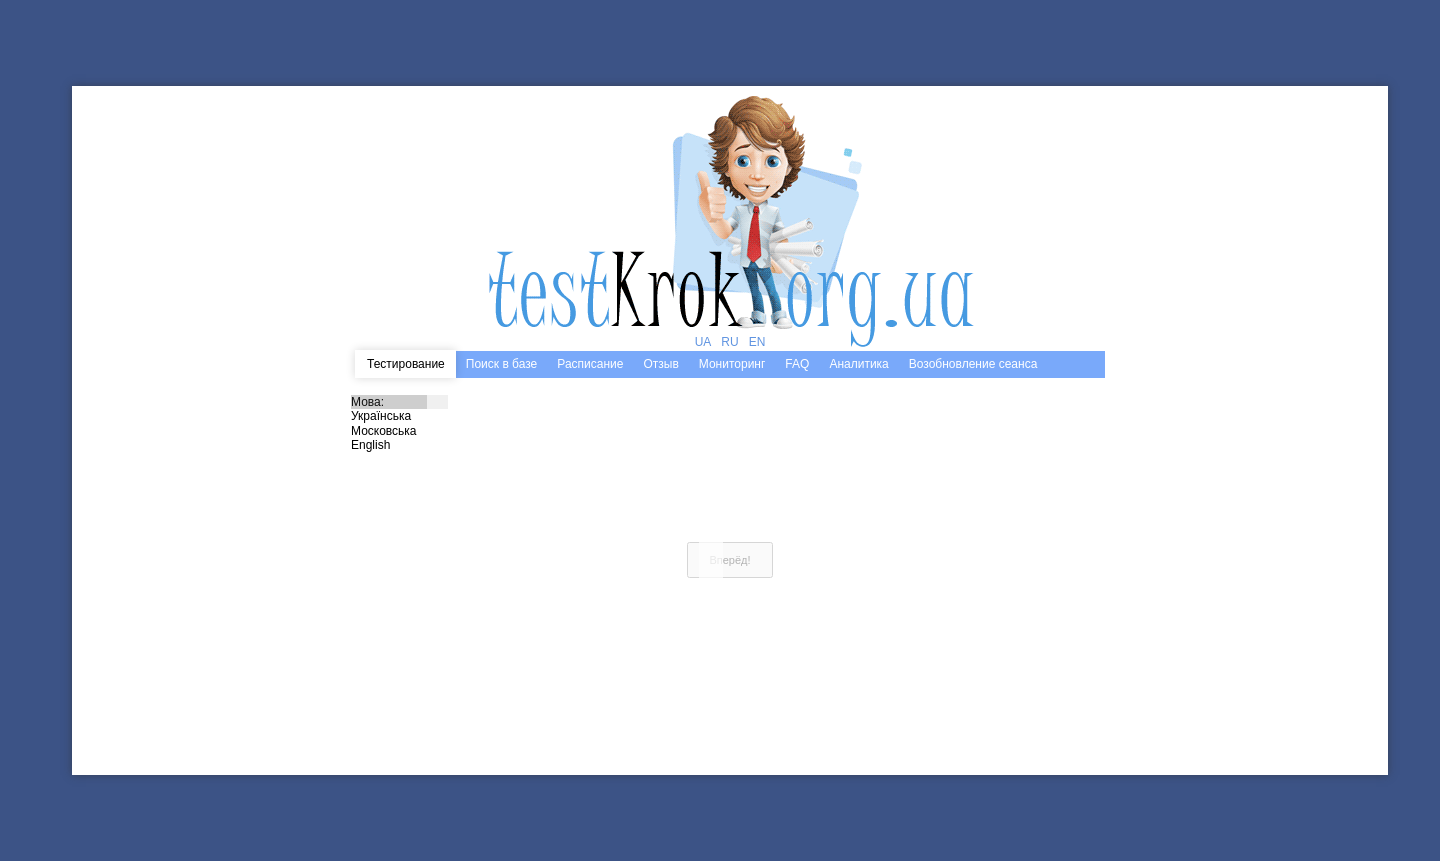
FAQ (797, 364)
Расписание (590, 364)
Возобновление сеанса (973, 364)
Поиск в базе (501, 364)
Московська (399, 431)
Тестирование (406, 364)
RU (729, 342)
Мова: (399, 402)
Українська (399, 416)
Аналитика (858, 364)
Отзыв (660, 364)
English (399, 445)
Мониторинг (732, 364)
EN (757, 342)
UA (703, 342)
